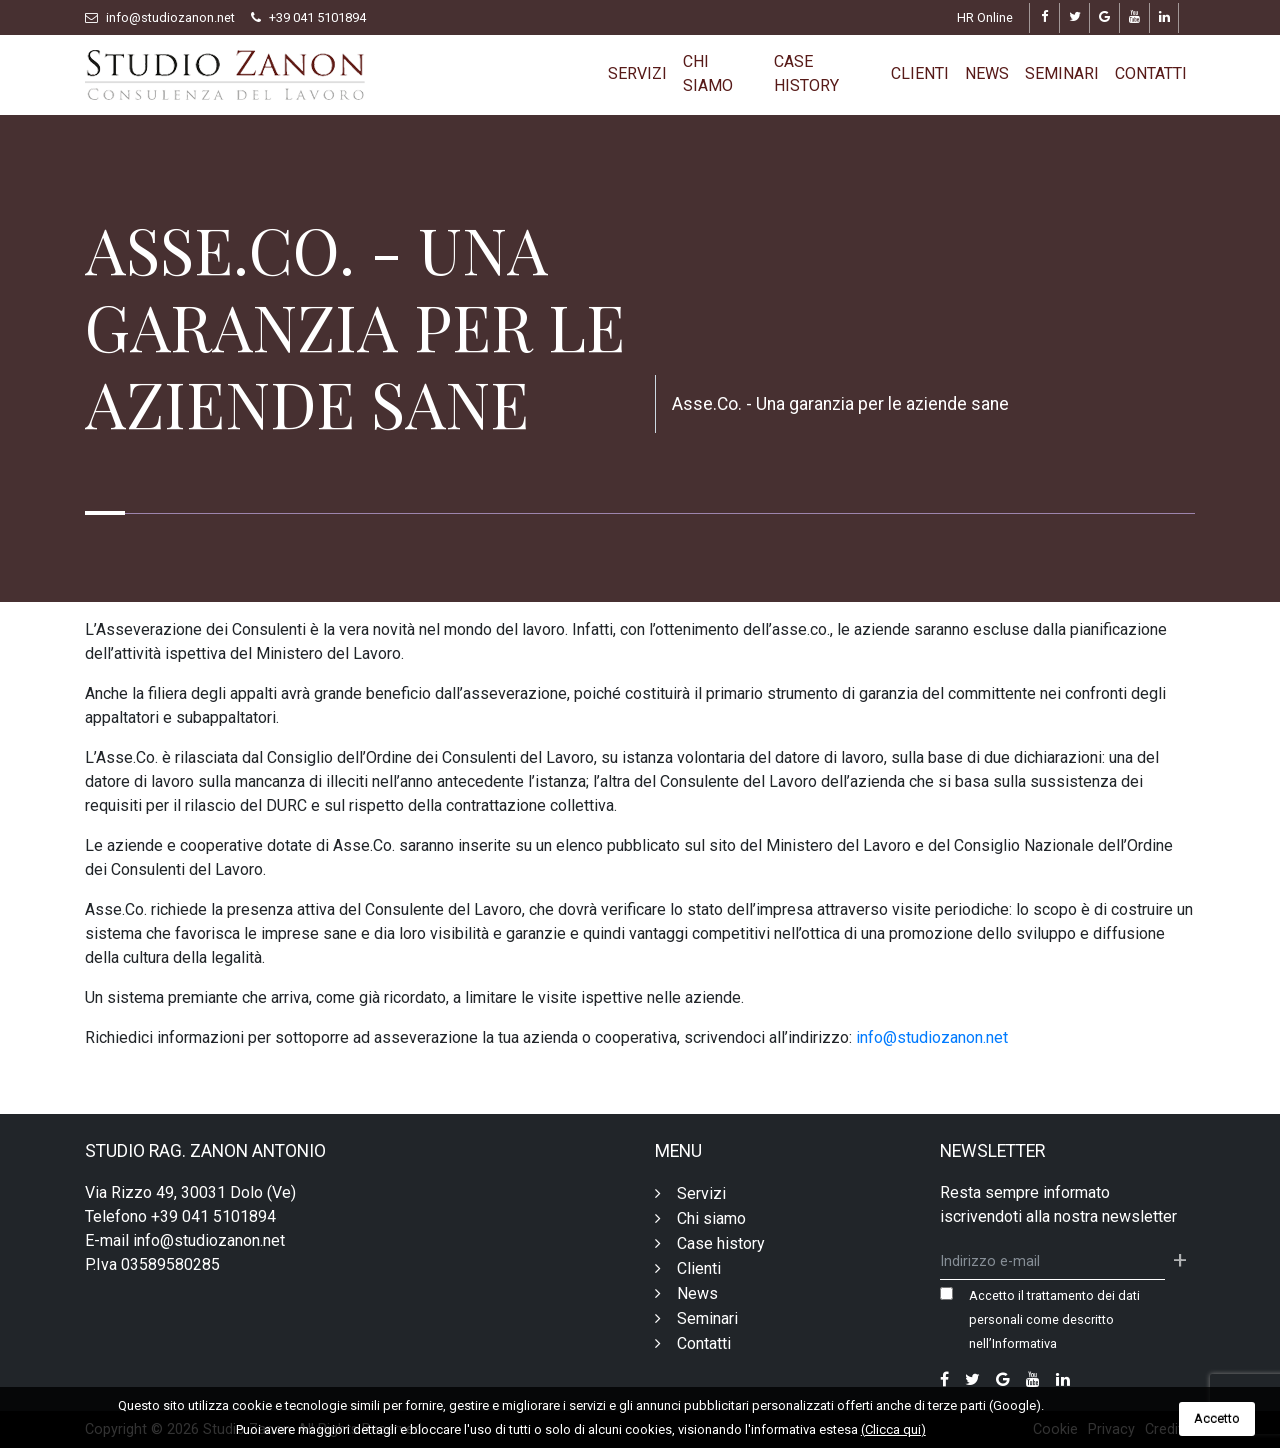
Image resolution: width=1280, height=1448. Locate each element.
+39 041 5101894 (317, 17)
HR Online (985, 17)
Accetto (1217, 1418)
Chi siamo (708, 73)
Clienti (920, 73)
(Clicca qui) (893, 1429)
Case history (806, 73)
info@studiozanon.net (170, 17)
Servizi (637, 73)
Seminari (1062, 73)
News (987, 73)
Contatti (1151, 73)
